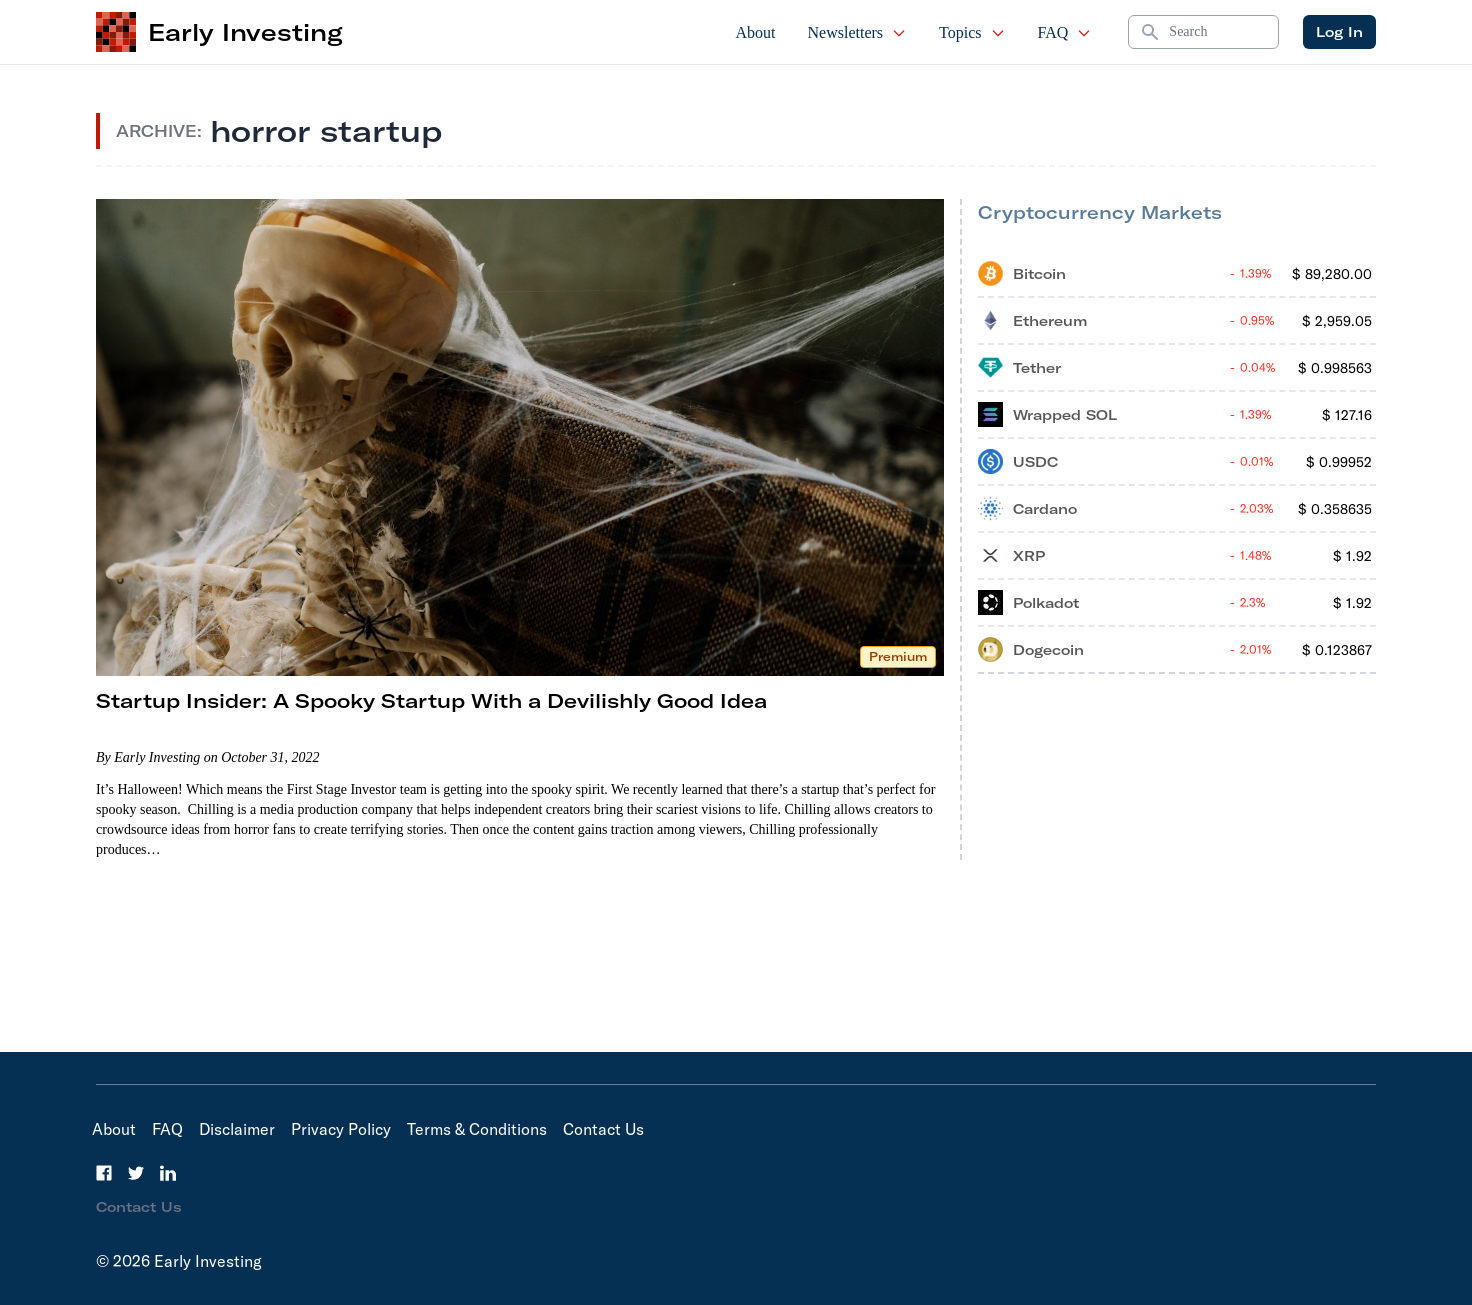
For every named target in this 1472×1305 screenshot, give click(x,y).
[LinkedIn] (168, 1173)
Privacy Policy (341, 1129)
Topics (972, 32)
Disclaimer (237, 1129)
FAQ (1065, 32)
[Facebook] (104, 1173)
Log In (1339, 32)
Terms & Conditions (477, 1129)
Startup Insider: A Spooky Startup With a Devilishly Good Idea (431, 700)
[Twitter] (136, 1173)
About (756, 32)
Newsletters (858, 32)
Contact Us (603, 1129)
